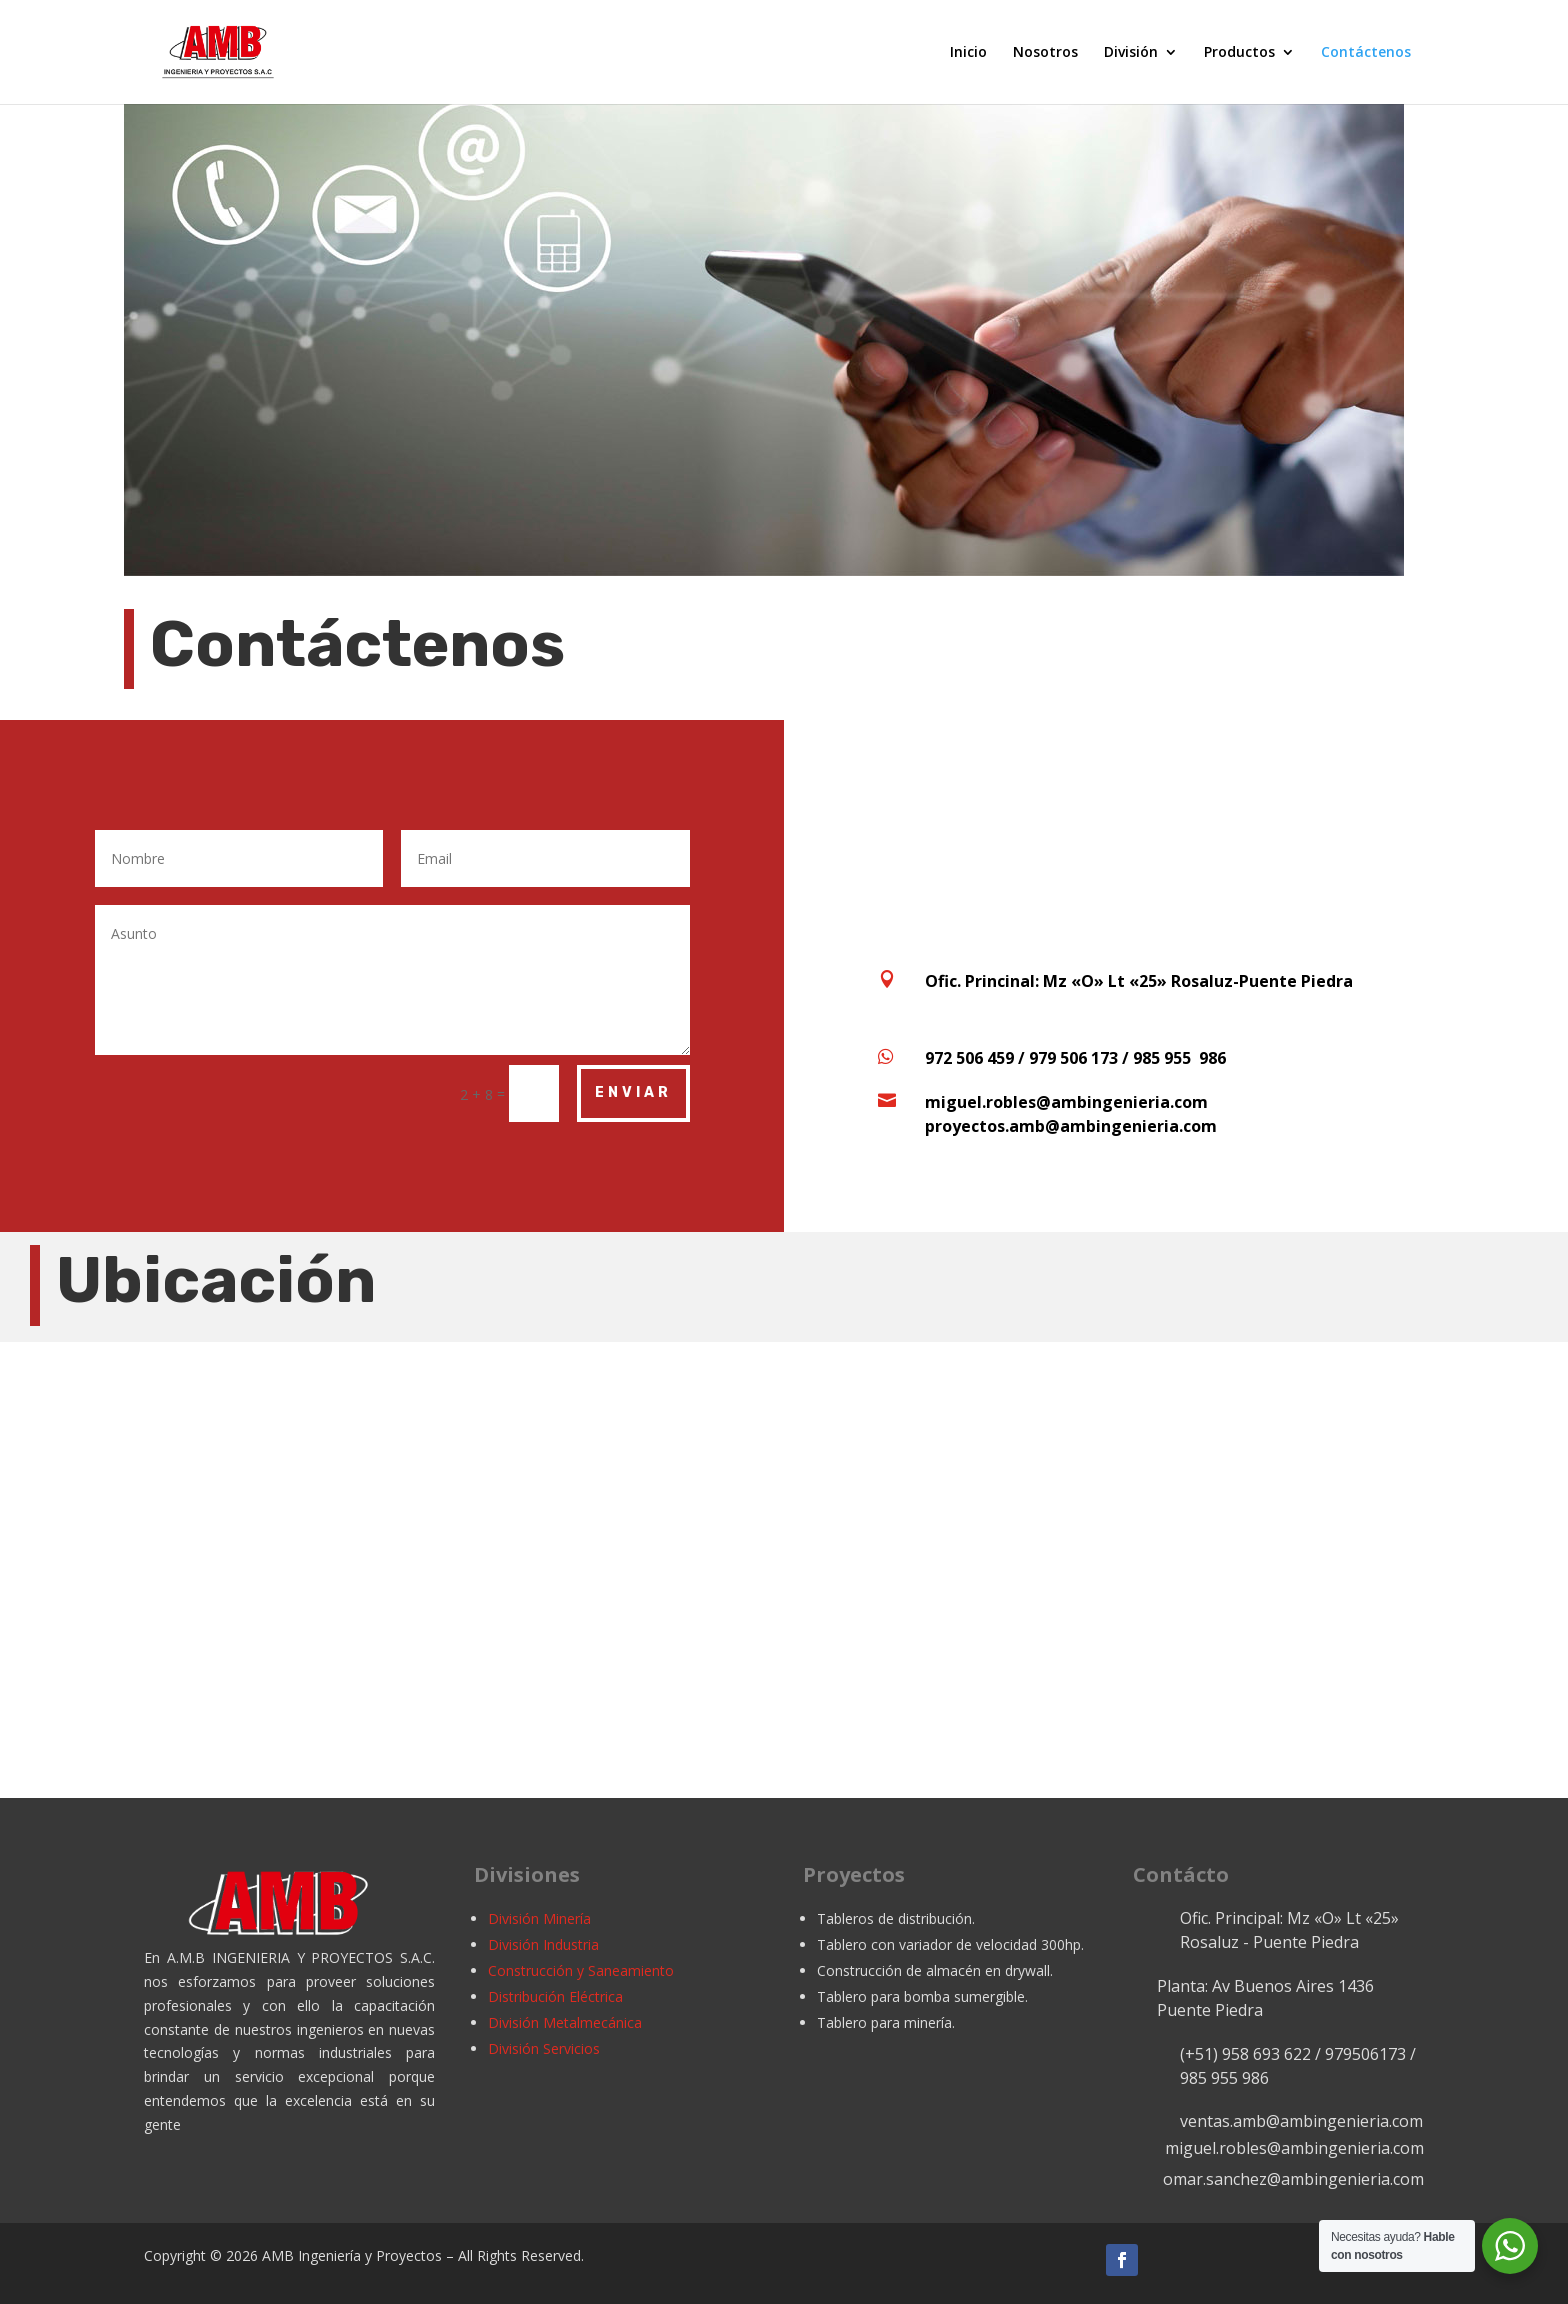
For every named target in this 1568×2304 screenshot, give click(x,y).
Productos (1239, 53)
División (1131, 53)
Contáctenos (1366, 53)
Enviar (633, 1092)
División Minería (539, 1918)
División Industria (543, 1944)
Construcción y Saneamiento (581, 1970)
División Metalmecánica (565, 2022)
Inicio (968, 53)
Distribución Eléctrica (555, 1996)
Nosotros (1045, 53)
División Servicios (544, 2048)
